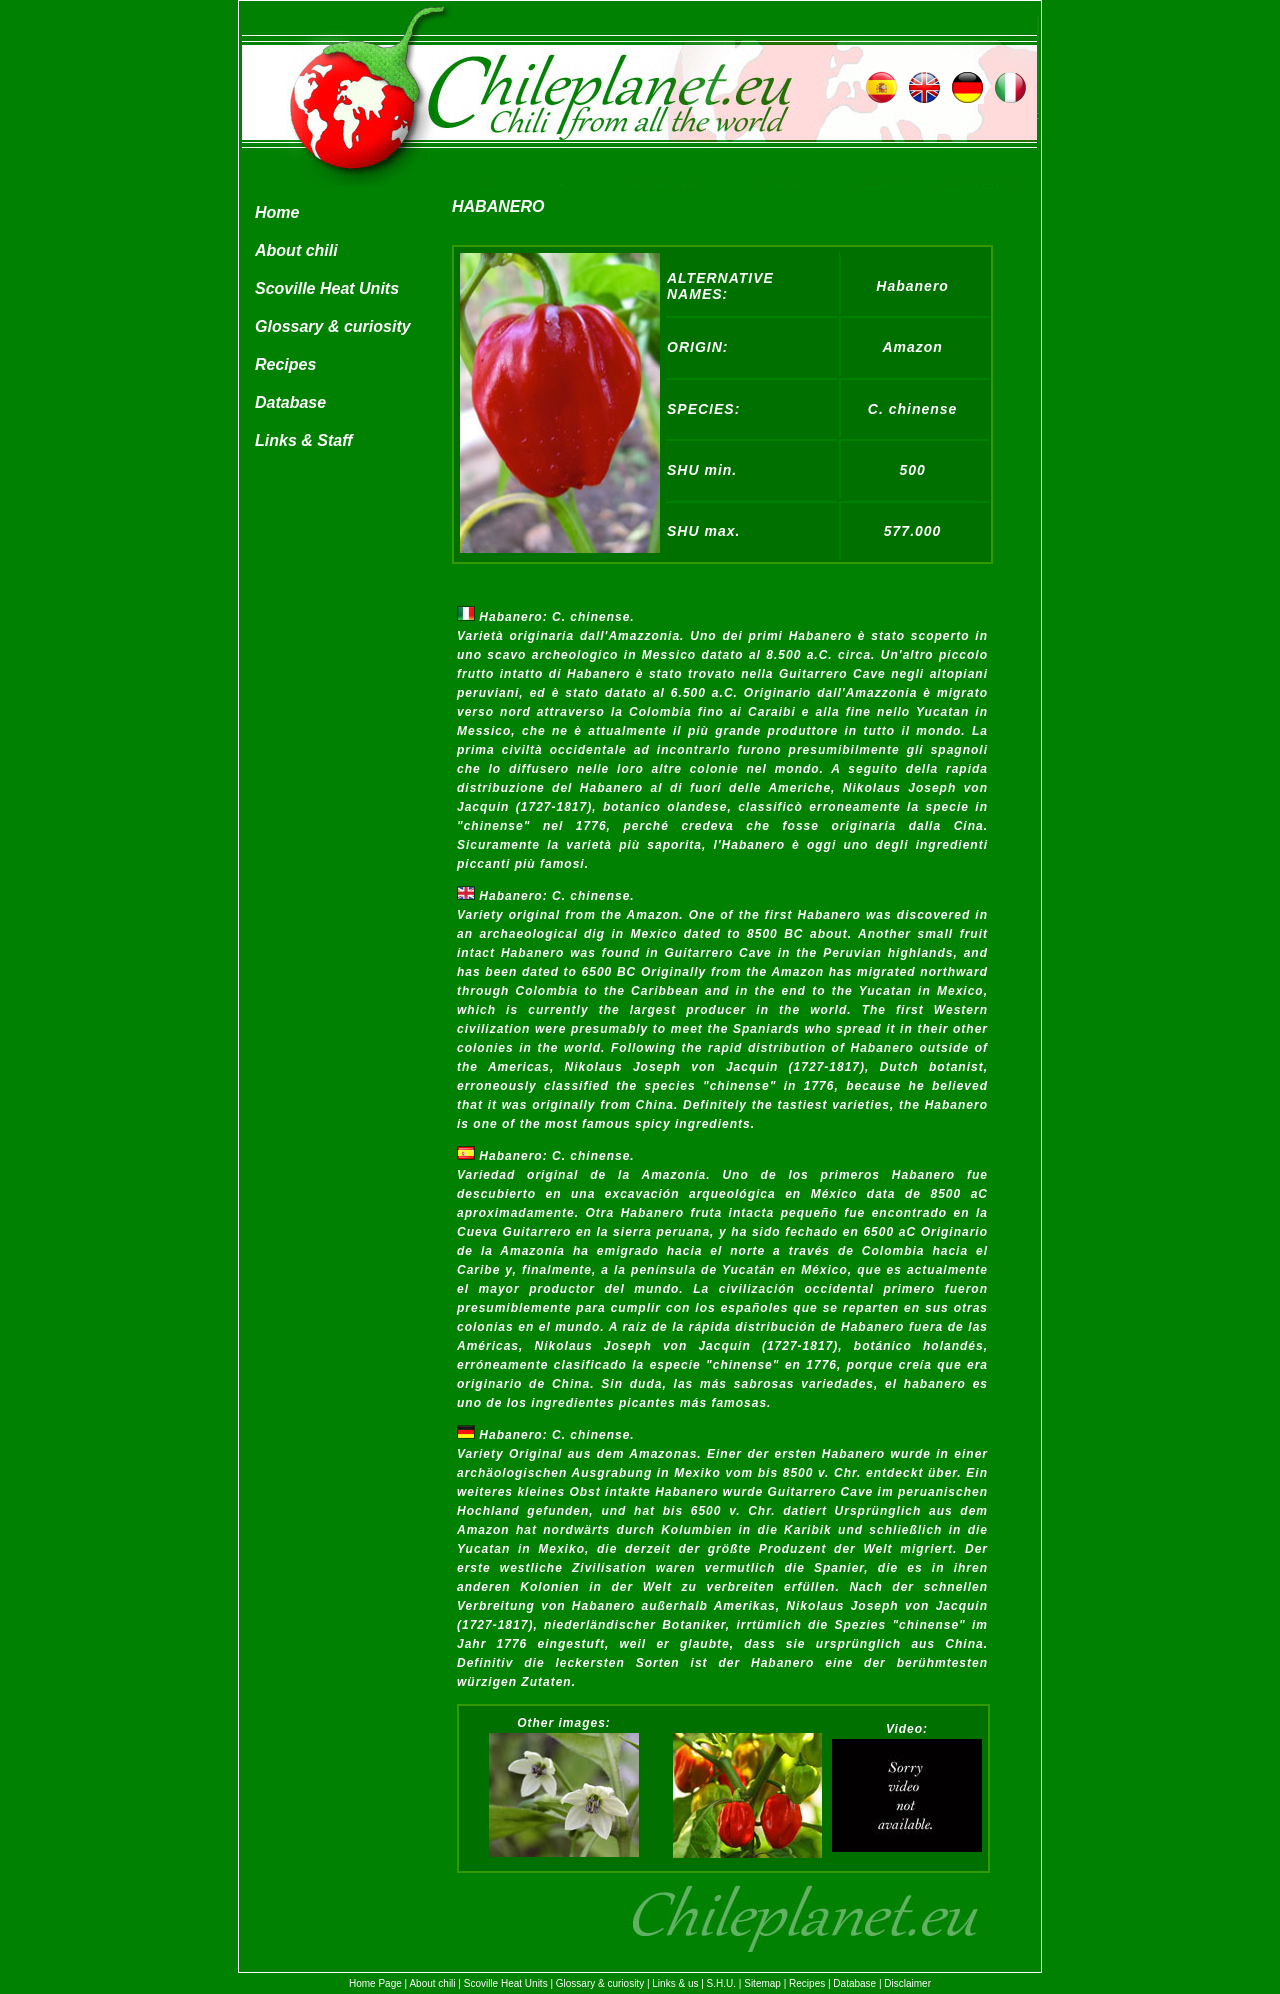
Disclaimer (907, 1983)
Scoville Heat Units (327, 288)
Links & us (675, 1983)
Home (277, 212)
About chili (296, 250)
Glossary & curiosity (333, 326)
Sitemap (762, 1983)
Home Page (375, 1983)
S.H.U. (721, 1983)
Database (290, 402)
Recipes (285, 364)
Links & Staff (304, 440)
